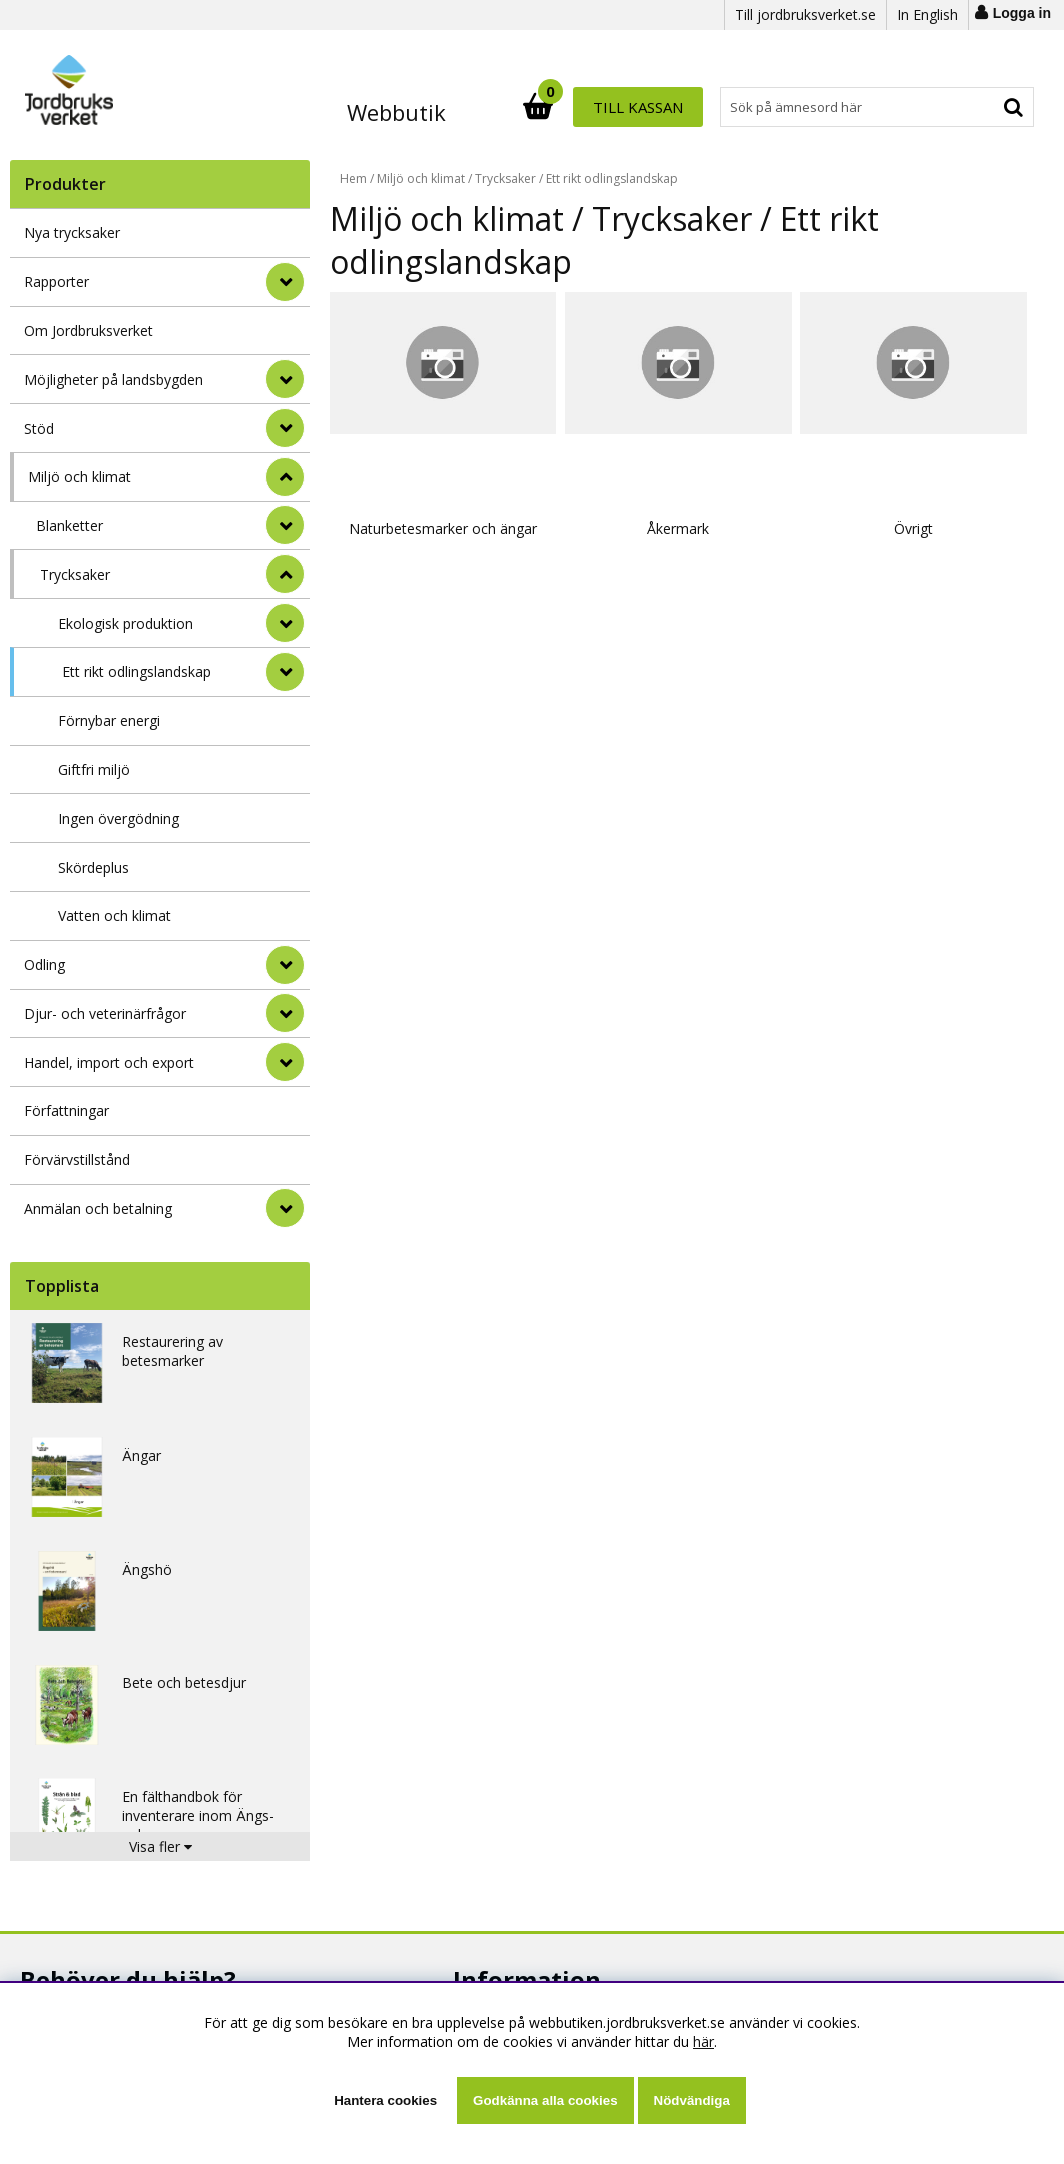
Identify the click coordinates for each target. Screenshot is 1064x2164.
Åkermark (600, 476)
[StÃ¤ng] (285, 477)
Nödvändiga (692, 2100)
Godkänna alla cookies (545, 2100)
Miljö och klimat (79, 476)
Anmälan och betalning (98, 1208)
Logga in (1022, 13)
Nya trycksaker (72, 232)
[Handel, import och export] (285, 1062)
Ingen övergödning (118, 818)
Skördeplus (93, 867)
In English (927, 14)
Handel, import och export (109, 1062)
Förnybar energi (109, 720)
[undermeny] (285, 525)
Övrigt (783, 476)
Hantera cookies (385, 2100)
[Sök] (619, 107)
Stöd (39, 428)
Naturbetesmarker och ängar (417, 486)
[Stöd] (285, 428)
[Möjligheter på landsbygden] (285, 379)
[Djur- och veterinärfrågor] (285, 1013)
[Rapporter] (285, 282)
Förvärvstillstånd (77, 1159)
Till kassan (969, 107)
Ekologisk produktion (125, 623)
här (703, 2041)
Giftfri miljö (94, 769)
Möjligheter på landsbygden (113, 379)
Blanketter (69, 525)
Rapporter (56, 281)
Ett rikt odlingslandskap (136, 671)
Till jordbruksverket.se (805, 14)
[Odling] (285, 965)
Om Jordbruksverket (88, 330)
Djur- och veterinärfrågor (105, 1013)
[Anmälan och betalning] (285, 1208)
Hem (353, 178)
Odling (44, 964)
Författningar (66, 1110)
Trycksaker (75, 574)
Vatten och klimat (114, 915)
